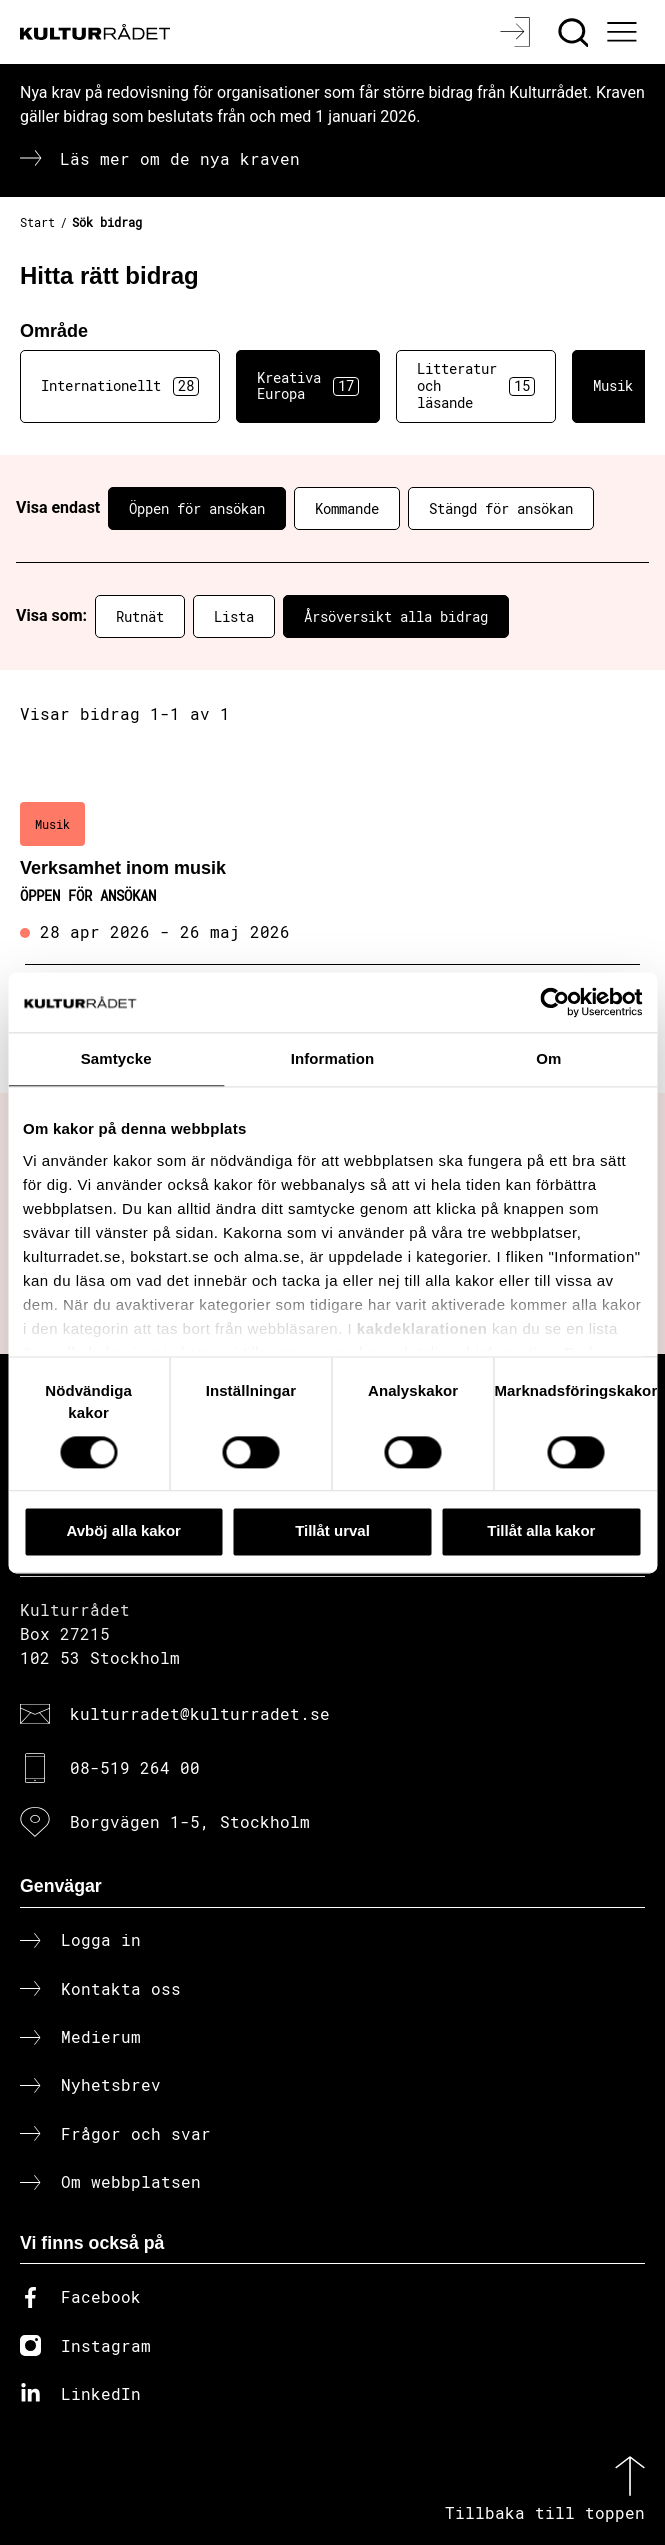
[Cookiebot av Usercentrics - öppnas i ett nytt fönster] (554, 1002)
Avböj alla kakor (123, 1531)
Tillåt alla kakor (541, 1531)
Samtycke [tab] (116, 1058)
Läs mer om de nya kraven (180, 158)
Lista (234, 616)
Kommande (347, 508)
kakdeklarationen (422, 1328)
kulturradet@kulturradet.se (200, 1713)
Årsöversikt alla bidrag (396, 616)
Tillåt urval (332, 1531)
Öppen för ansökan (197, 508)
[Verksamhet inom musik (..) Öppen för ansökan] (332, 874)
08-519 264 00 (135, 1767)
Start (37, 222)
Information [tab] (333, 1058)
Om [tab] (548, 1058)
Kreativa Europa (308, 386)
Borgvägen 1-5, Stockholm (190, 1821)
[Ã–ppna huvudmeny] (625, 32)
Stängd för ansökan (501, 508)
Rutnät (140, 616)
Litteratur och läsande (476, 385)
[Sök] (575, 32)
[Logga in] (517, 32)
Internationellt (120, 386)
